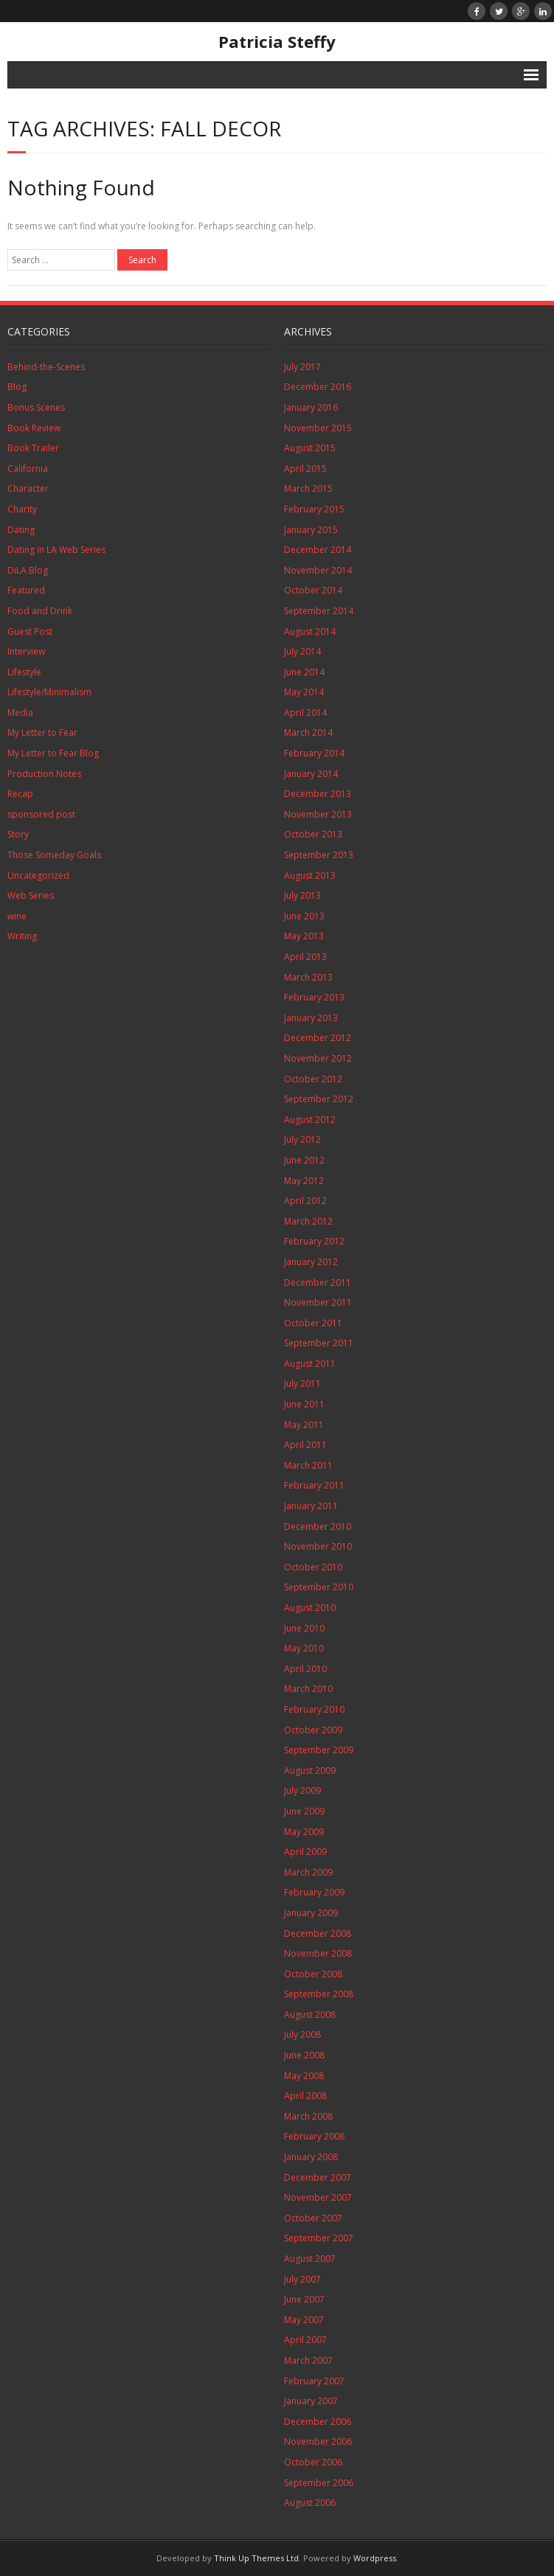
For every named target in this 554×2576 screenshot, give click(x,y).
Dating (21, 529)
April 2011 (305, 1444)
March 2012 (308, 1221)
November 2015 (318, 428)
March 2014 (308, 732)
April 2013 (305, 956)
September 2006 (318, 2482)
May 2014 (304, 692)
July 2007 (302, 2279)
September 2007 (318, 2238)
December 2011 (317, 1282)
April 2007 (305, 2339)
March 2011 (308, 1465)
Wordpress (374, 2557)
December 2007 (317, 2177)
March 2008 (308, 2116)
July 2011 (302, 1383)
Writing (22, 936)
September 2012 (318, 1099)
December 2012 (317, 1037)
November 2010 (318, 1546)
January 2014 (311, 773)
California (27, 468)
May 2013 (304, 936)
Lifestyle (24, 672)
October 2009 (313, 1730)
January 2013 (311, 1018)
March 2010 (308, 1688)
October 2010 (313, 1567)
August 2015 (310, 448)
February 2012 (314, 1241)
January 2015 (311, 529)
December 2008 (317, 1933)
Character (28, 488)
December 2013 (317, 793)
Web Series (30, 895)
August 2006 (310, 2502)
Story (18, 834)
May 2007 (304, 2320)
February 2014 (314, 753)
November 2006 (318, 2441)
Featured (26, 590)
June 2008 (304, 2055)
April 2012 (305, 1200)
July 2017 (302, 367)
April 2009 (305, 1851)
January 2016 (311, 407)
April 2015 (305, 468)
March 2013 (308, 977)
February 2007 (314, 2381)
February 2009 (314, 1892)
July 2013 (302, 895)
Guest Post (29, 631)
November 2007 (318, 2197)
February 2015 (314, 509)
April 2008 (305, 2095)
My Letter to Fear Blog (53, 753)
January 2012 (311, 1262)
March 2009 (308, 1872)
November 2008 (318, 1953)
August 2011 (310, 1363)
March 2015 (308, 488)
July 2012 (302, 1139)
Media (20, 712)
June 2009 (304, 1811)
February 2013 (314, 997)
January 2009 (311, 1913)
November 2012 (318, 1058)
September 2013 (318, 855)
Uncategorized (38, 875)
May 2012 (304, 1180)
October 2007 (313, 2218)
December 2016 (317, 386)
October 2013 (313, 834)
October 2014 (313, 590)
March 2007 (308, 2360)
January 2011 (311, 1506)
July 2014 (302, 651)
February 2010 (314, 1709)
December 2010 (317, 1526)
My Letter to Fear (42, 732)
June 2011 (304, 1404)
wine (17, 916)
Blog (17, 386)
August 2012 (310, 1119)
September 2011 (318, 1343)
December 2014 (317, 549)
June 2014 (304, 672)
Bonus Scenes (36, 407)
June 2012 (304, 1160)
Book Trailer (33, 448)
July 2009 (302, 1790)
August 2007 (310, 2258)
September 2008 (318, 1994)
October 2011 (313, 1323)
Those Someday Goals (54, 855)
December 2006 (317, 2421)
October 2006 (313, 2462)
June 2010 (304, 1628)
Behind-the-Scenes (46, 367)
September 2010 (318, 1587)
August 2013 (310, 875)
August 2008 (310, 2014)
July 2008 (302, 2034)
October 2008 (313, 1974)
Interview (26, 651)
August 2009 (310, 1770)
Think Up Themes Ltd (256, 2557)
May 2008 (304, 2075)
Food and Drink (39, 611)
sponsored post (41, 814)
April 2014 (305, 712)
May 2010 (304, 1648)
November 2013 (318, 814)
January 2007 (311, 2401)
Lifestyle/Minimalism (49, 692)
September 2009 (318, 1750)
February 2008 (314, 2136)
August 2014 (310, 631)
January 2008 (311, 2157)
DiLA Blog (27, 570)
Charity (22, 509)
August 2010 (310, 1607)
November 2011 (318, 1302)
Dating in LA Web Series (56, 549)
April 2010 (305, 1669)
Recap (20, 793)
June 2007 (304, 2299)
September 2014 (318, 611)
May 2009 (304, 1831)
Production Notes (44, 773)
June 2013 (304, 916)
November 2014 (318, 570)
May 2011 (304, 1424)
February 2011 (314, 1485)
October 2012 (313, 1079)
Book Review (33, 428)
